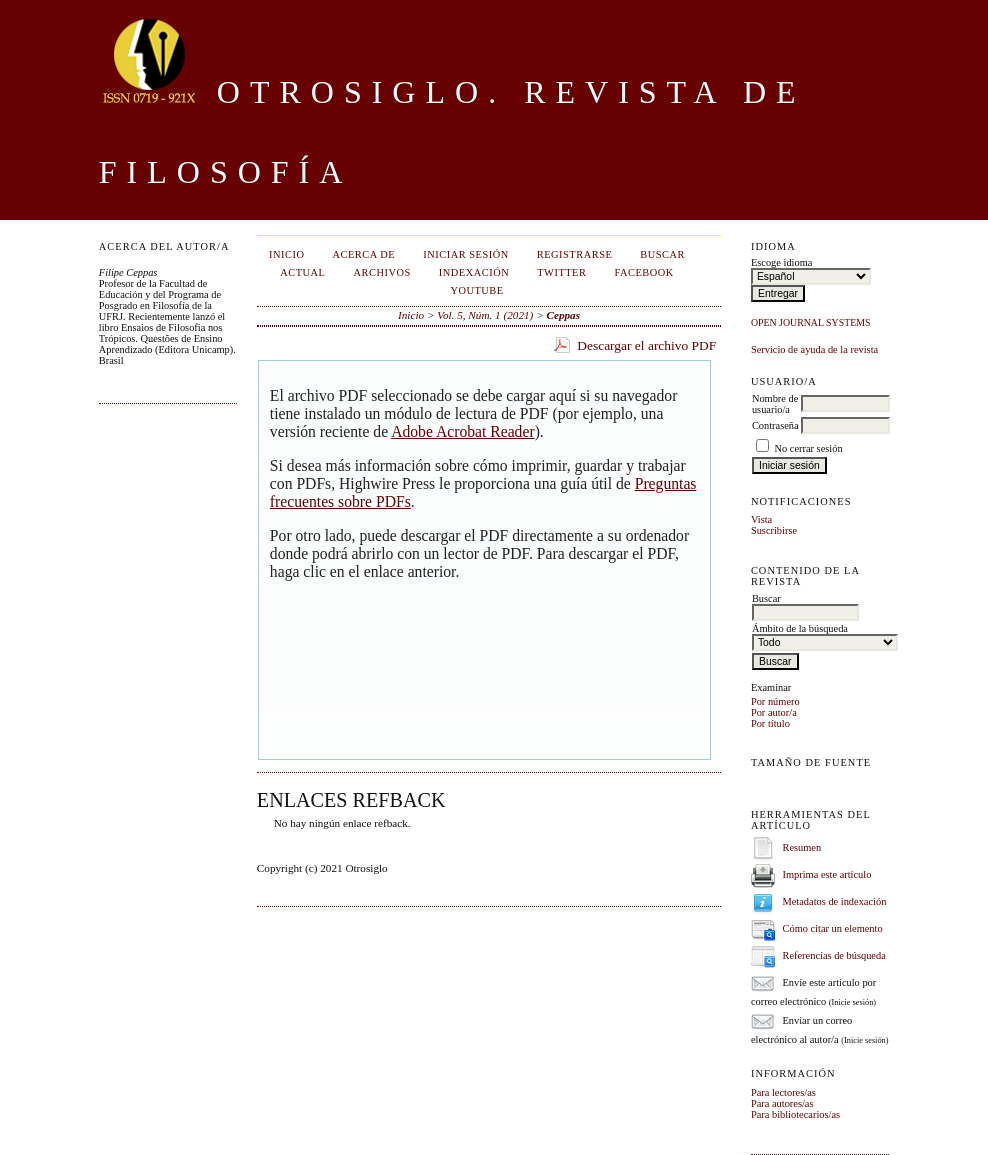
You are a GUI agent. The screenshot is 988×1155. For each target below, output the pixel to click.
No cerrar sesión (809, 448)
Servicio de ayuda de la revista (814, 349)
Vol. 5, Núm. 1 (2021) (485, 315)
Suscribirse (774, 530)
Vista (761, 519)
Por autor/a (774, 712)
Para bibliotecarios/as (795, 1114)
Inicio (286, 254)
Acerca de (364, 254)
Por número (775, 701)
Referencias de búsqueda (834, 955)
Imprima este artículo (827, 874)
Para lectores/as (783, 1092)
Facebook (643, 272)
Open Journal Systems (811, 322)
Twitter (561, 272)
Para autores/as (782, 1103)
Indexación (474, 272)
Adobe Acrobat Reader (462, 431)
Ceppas (563, 315)
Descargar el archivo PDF (646, 345)
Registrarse (575, 254)
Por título (770, 723)
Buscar (662, 254)
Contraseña (775, 425)
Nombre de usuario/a (775, 404)
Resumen (802, 847)
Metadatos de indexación (835, 901)
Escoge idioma (781, 262)
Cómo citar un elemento (833, 928)
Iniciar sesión (466, 254)
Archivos (382, 272)
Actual (302, 272)
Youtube (476, 290)
